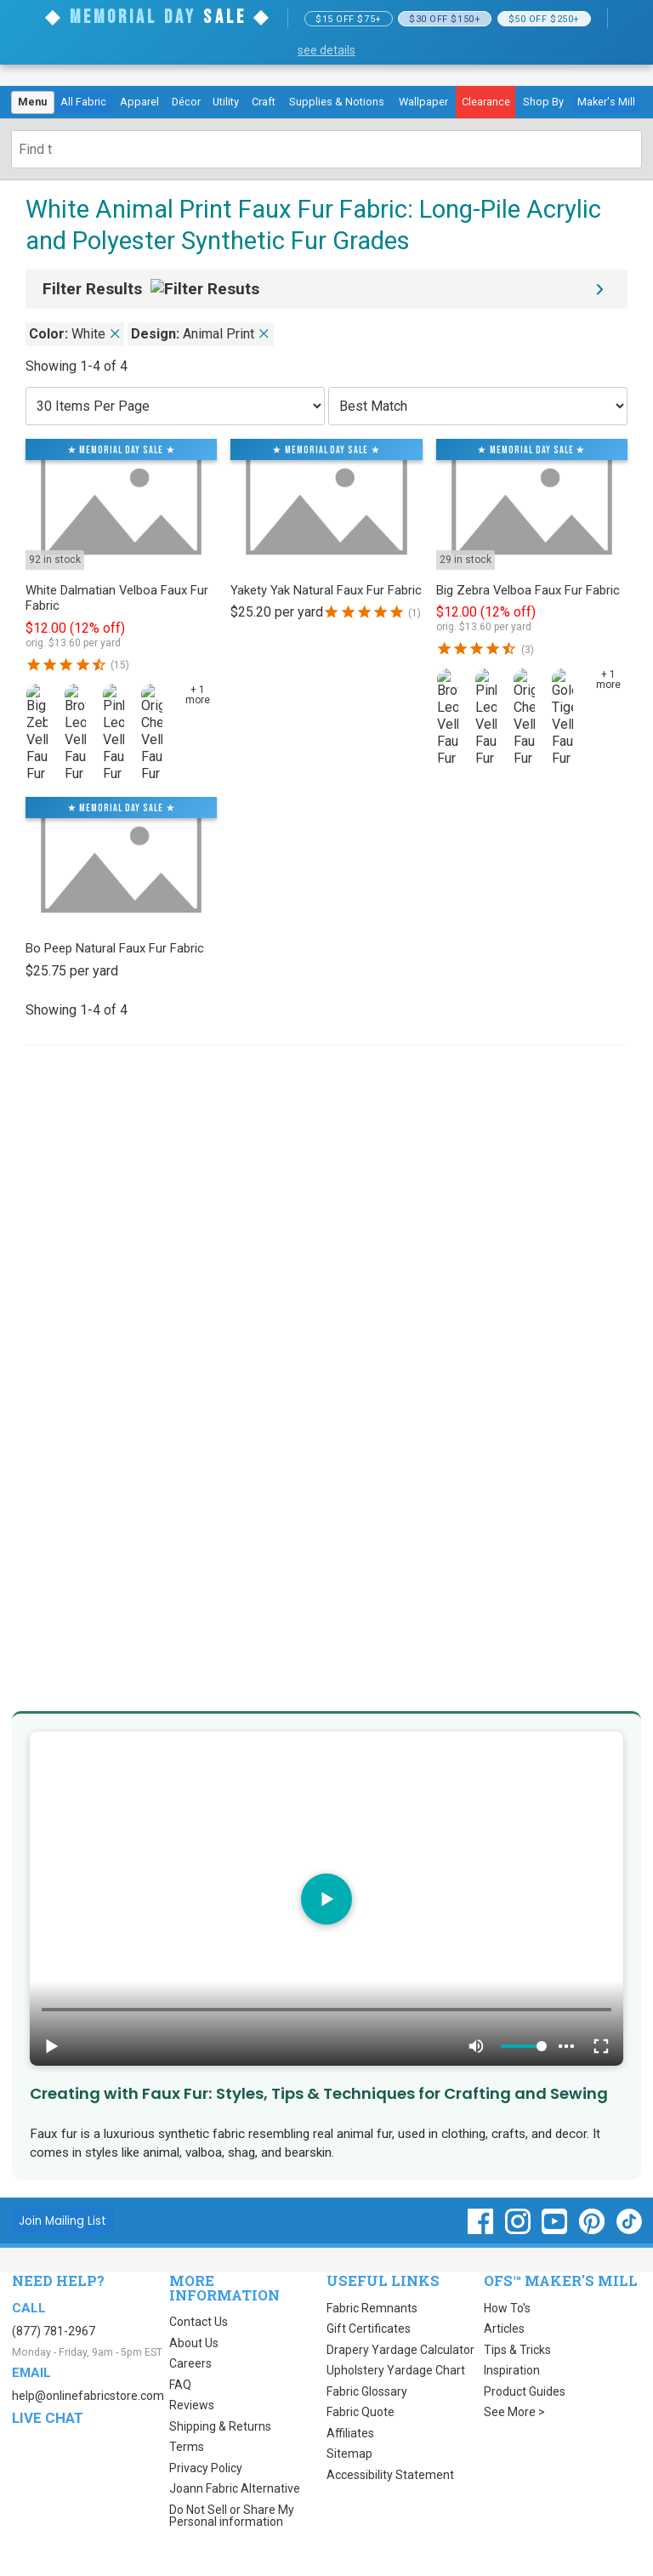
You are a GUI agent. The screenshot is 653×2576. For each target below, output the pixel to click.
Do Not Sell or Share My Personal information (231, 2515)
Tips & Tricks (517, 2350)
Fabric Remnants (371, 2308)
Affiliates (350, 2433)
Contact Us (198, 2322)
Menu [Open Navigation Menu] (32, 101)
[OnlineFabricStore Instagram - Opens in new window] (519, 2230)
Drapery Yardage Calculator (400, 2350)
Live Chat (47, 2417)
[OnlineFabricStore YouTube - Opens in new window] (556, 2230)
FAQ (180, 2384)
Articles (504, 2328)
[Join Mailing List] (62, 2220)
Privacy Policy (205, 2468)
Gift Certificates (368, 2328)
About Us (194, 2343)
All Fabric (83, 101)
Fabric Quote (360, 2412)
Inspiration (512, 2370)
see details (326, 50)
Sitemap (349, 2453)
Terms (186, 2447)
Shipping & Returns (220, 2426)
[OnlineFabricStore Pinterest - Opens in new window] (593, 2230)
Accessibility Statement (390, 2475)
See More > (514, 2412)
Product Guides (524, 2391)
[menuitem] (32, 103)
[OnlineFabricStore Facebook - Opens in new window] (482, 2230)
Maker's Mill (606, 101)
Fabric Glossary (366, 2391)
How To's (507, 2308)
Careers (190, 2363)
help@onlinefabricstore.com (88, 2396)
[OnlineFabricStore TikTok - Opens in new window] (629, 2230)
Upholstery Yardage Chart (395, 2370)
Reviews (191, 2405)
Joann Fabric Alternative (234, 2488)
